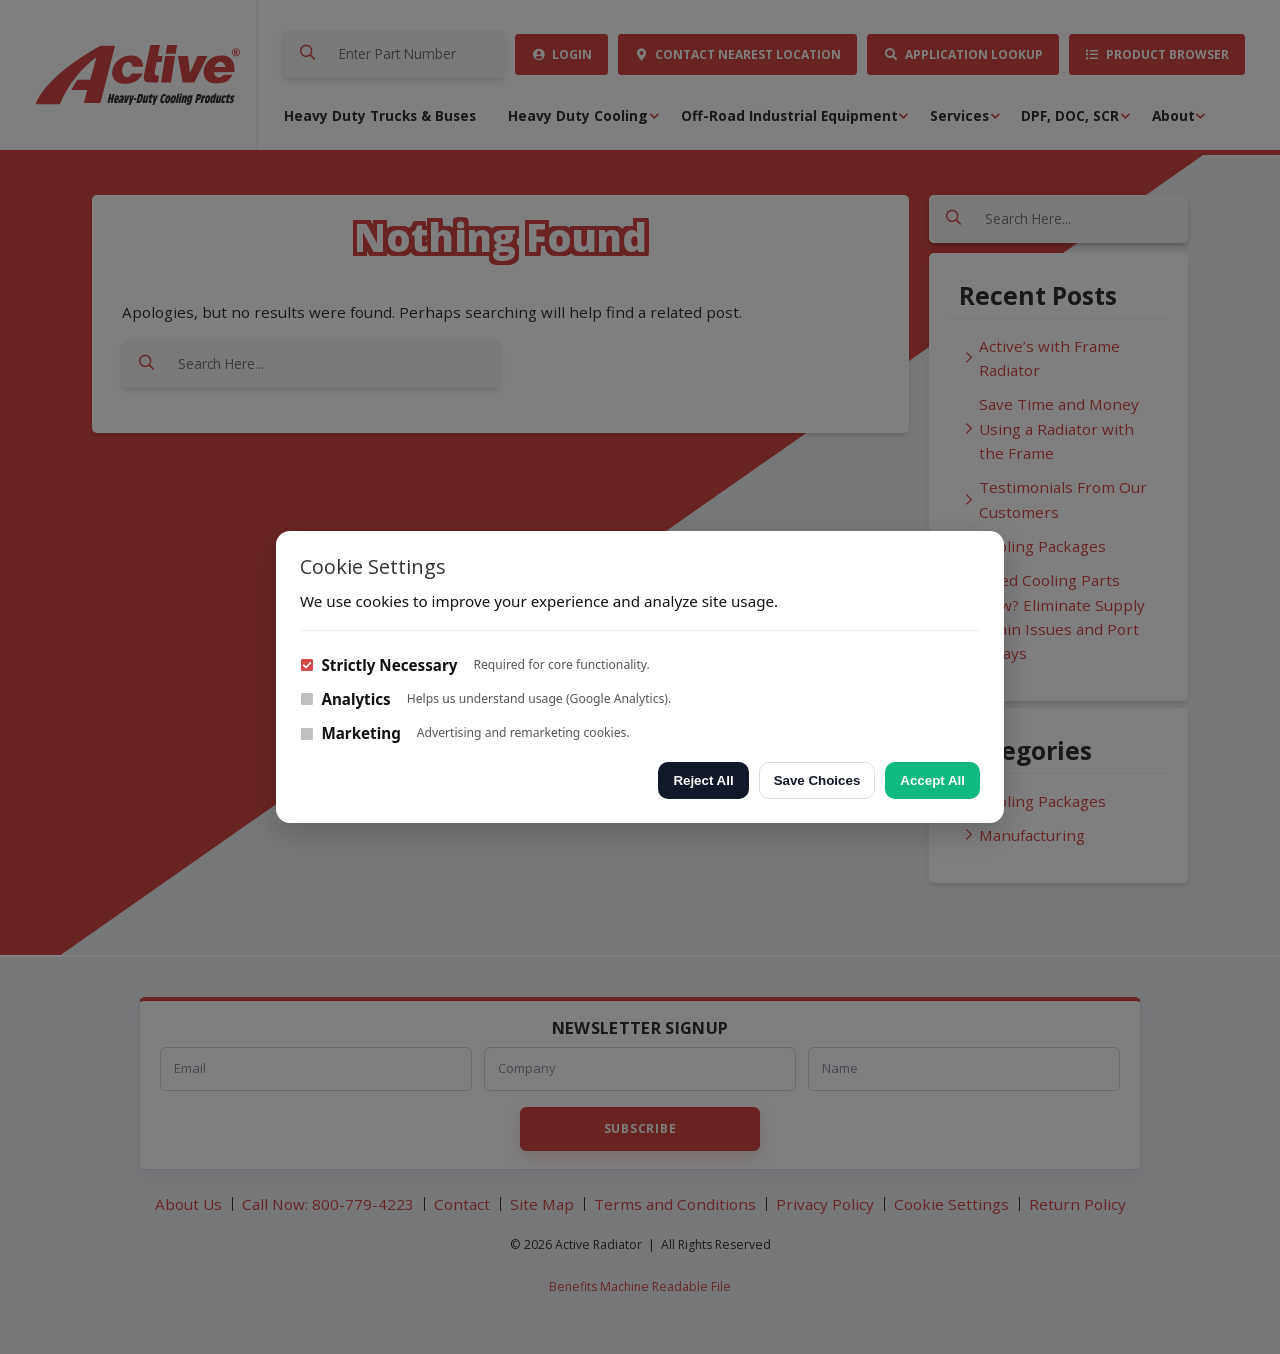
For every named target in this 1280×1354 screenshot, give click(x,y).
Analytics (345, 699)
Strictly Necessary (378, 665)
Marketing (350, 733)
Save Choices (817, 780)
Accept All (932, 780)
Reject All (703, 780)
